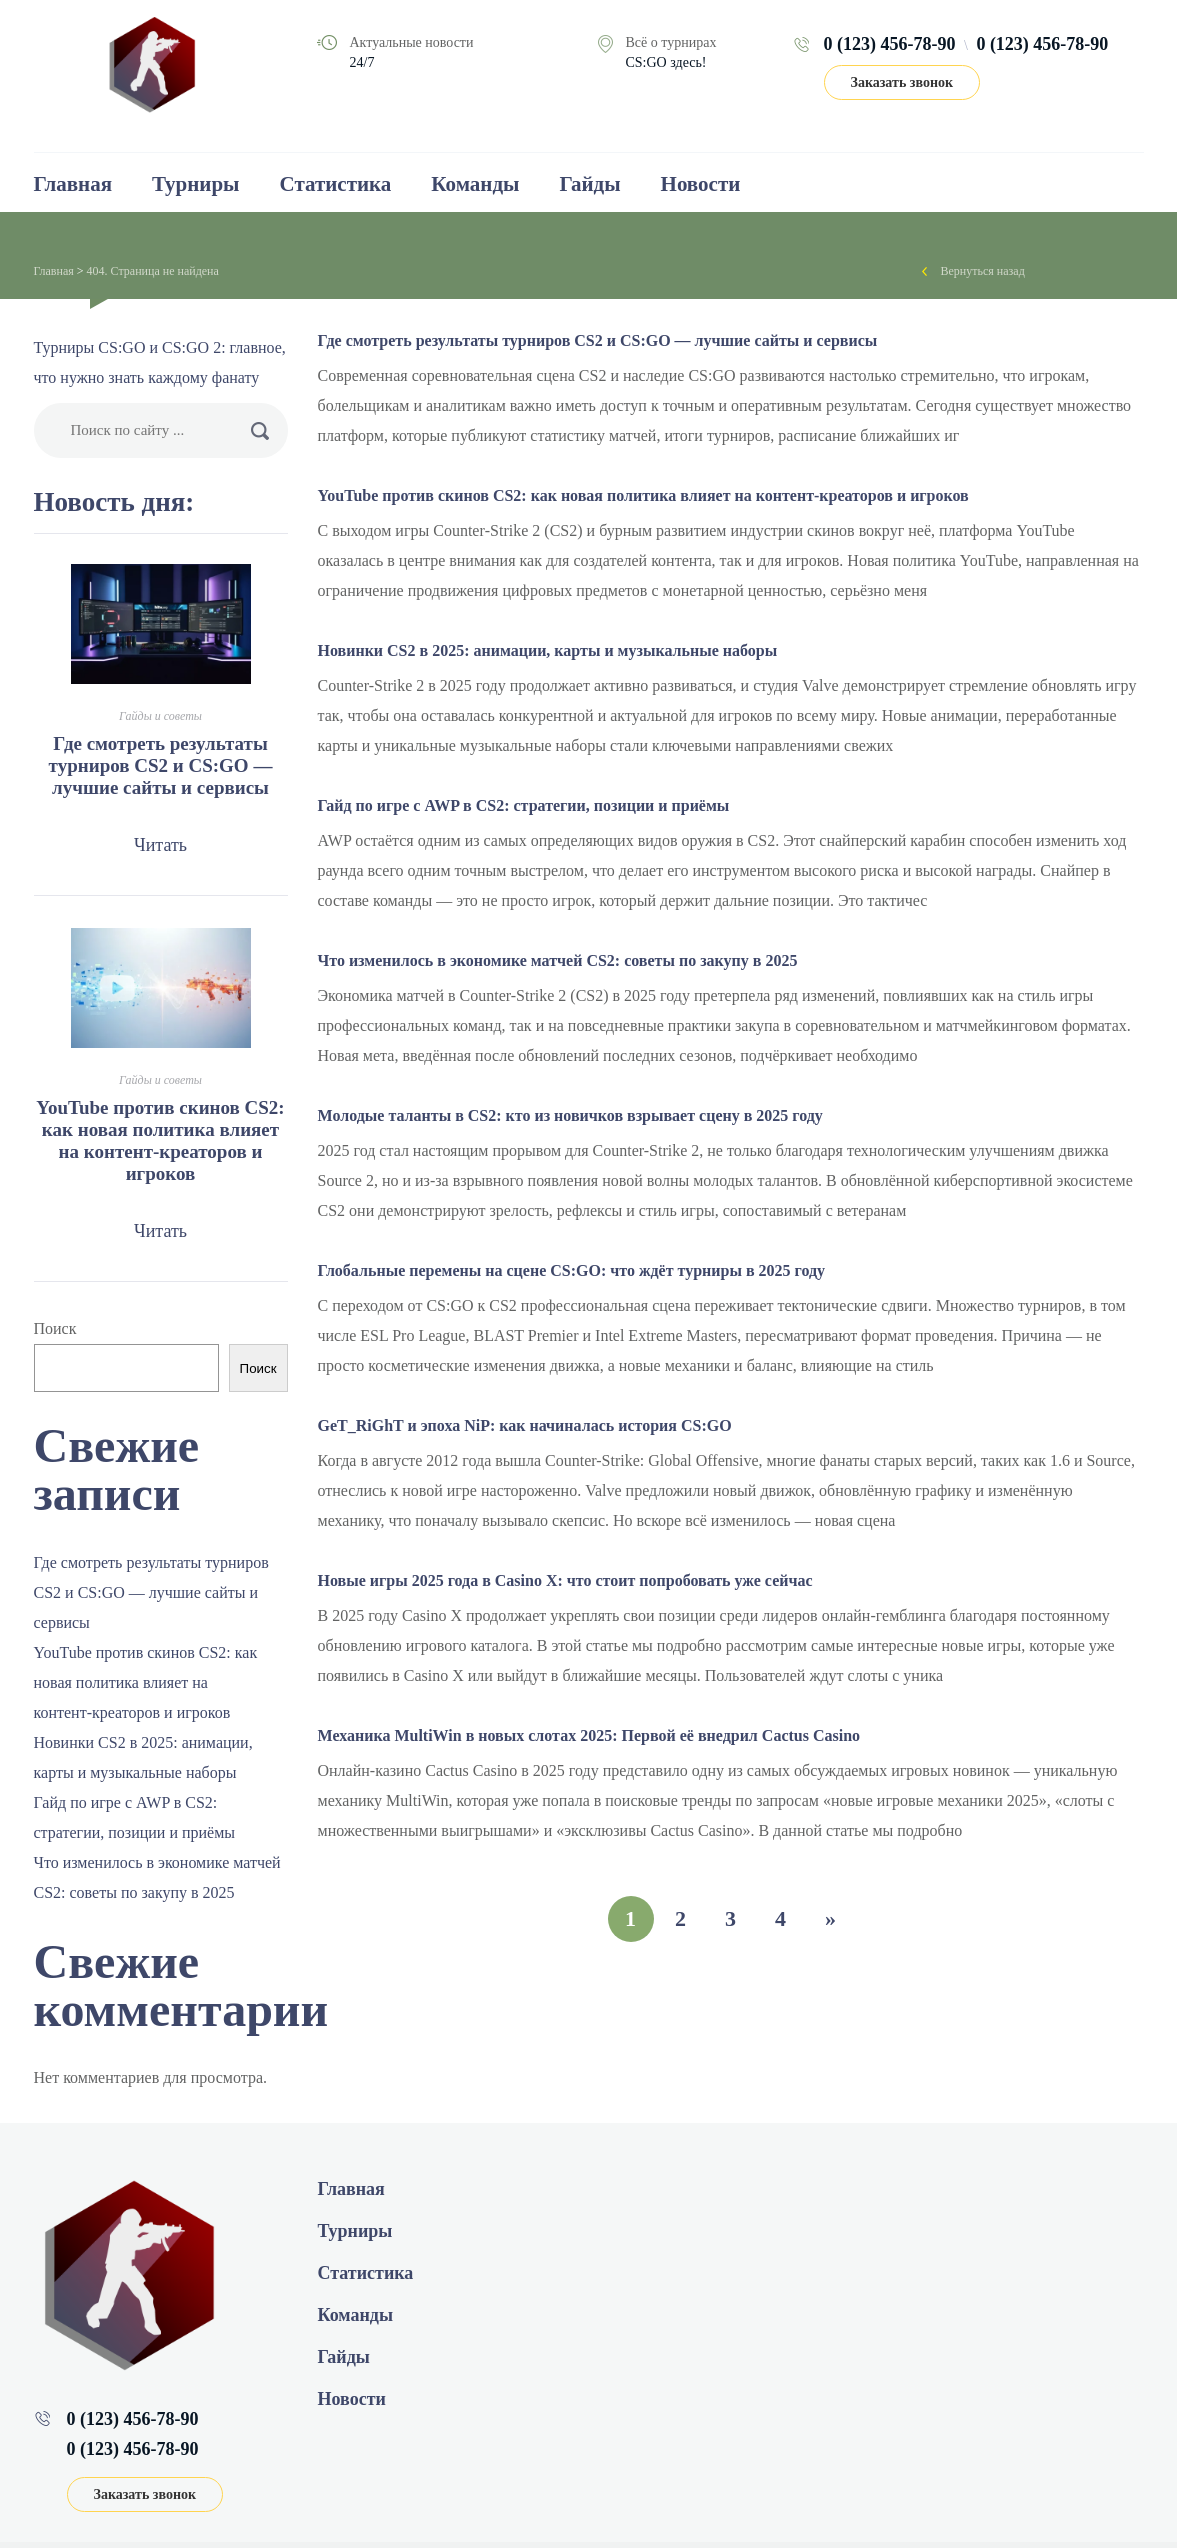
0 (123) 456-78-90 (890, 44)
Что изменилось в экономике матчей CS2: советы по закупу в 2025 (558, 960)
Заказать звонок (902, 82)
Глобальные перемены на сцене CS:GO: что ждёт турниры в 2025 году (572, 1270)
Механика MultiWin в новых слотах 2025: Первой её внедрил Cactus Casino (589, 1735)
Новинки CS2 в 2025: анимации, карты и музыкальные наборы (548, 650)
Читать (160, 845)
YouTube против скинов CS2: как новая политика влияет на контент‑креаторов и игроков (643, 495)
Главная (73, 184)
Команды (475, 184)
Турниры (195, 184)
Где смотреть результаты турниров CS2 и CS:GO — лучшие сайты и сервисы (598, 340)
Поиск (55, 1328)
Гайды (589, 184)
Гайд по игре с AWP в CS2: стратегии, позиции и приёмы (524, 805)
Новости (701, 184)
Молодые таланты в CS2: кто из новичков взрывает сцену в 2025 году (570, 1115)
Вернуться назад (983, 271)
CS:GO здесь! (666, 62)
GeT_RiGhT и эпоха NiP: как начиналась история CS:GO (525, 1425)
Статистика (336, 184)
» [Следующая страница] (830, 1918)
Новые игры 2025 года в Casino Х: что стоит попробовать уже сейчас (565, 1580)
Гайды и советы (160, 716)
